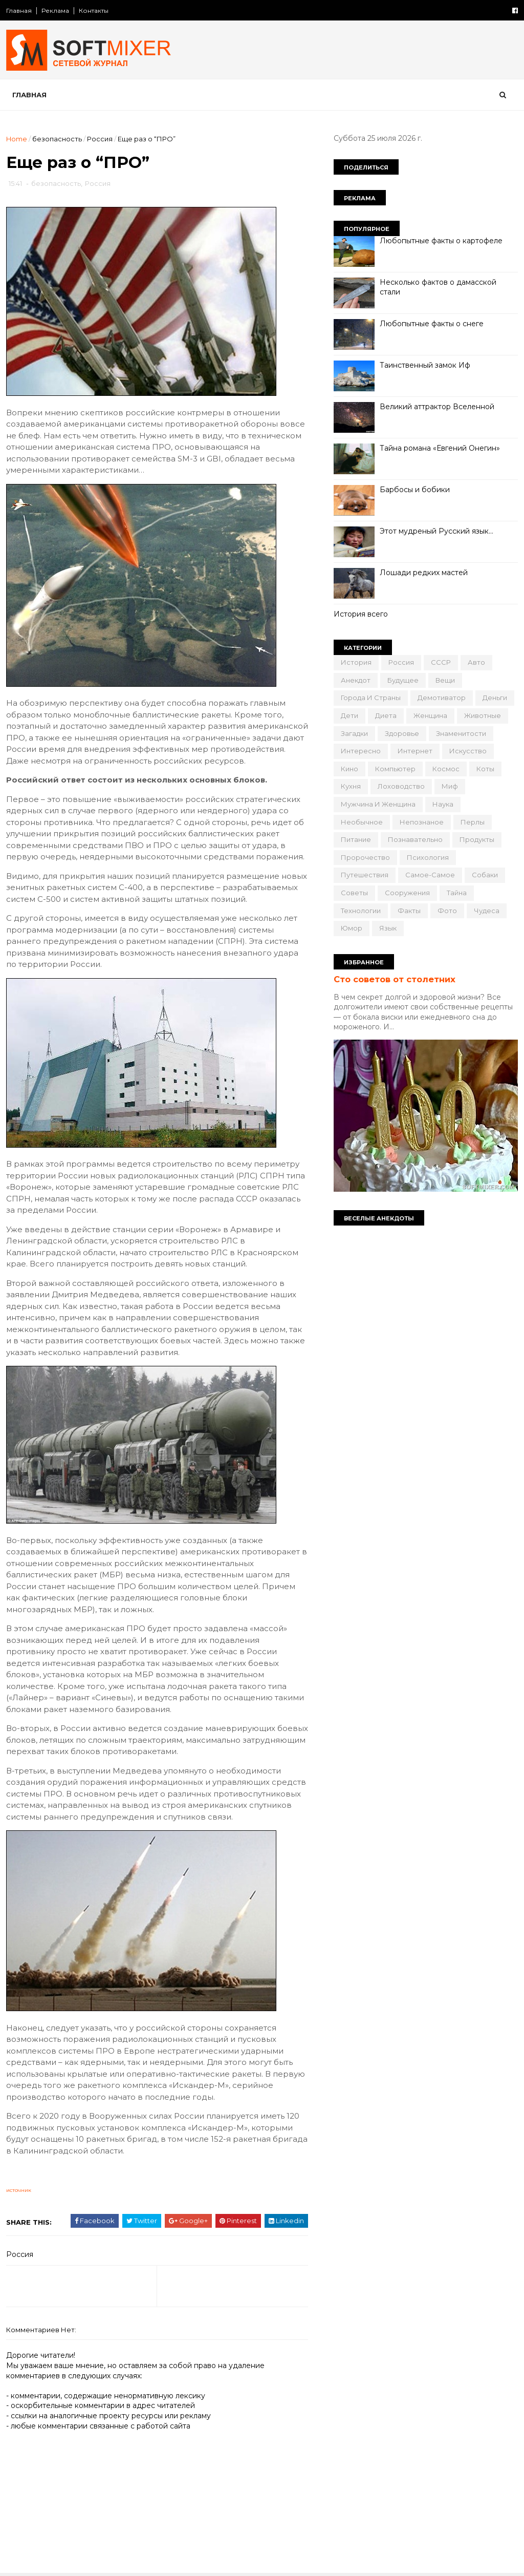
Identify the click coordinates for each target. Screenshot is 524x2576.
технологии (361, 910)
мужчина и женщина (378, 804)
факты (409, 910)
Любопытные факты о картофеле (441, 240)
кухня (351, 786)
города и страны (371, 697)
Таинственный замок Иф (425, 365)
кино (349, 769)
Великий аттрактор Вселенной (437, 406)
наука (442, 804)
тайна (457, 893)
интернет (415, 751)
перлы (473, 822)
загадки (354, 733)
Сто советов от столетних (394, 979)
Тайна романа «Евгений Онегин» (440, 448)
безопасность (57, 139)
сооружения (407, 893)
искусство (468, 751)
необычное (362, 822)
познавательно (415, 839)
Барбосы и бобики (415, 489)
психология (428, 857)
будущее (403, 680)
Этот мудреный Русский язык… (436, 531)
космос (446, 769)
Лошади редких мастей (424, 572)
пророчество (365, 857)
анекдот (355, 680)
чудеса (486, 910)
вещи (445, 680)
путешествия (364, 875)
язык (388, 928)
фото (447, 910)
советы (354, 893)
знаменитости (461, 733)
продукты (477, 839)
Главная (19, 10)
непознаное (422, 822)
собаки (485, 875)
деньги (495, 697)
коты (485, 769)
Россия (100, 139)
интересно (361, 751)
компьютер (395, 769)
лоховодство (401, 786)
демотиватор (442, 697)
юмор (351, 928)
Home (16, 139)
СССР (441, 662)
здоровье (402, 733)
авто (476, 662)
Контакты (93, 10)
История (356, 662)
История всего (361, 614)
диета (386, 715)
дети (349, 715)
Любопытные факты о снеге (432, 323)
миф (450, 786)
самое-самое (430, 875)
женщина (430, 715)
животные (482, 715)
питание (356, 839)
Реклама (55, 10)
